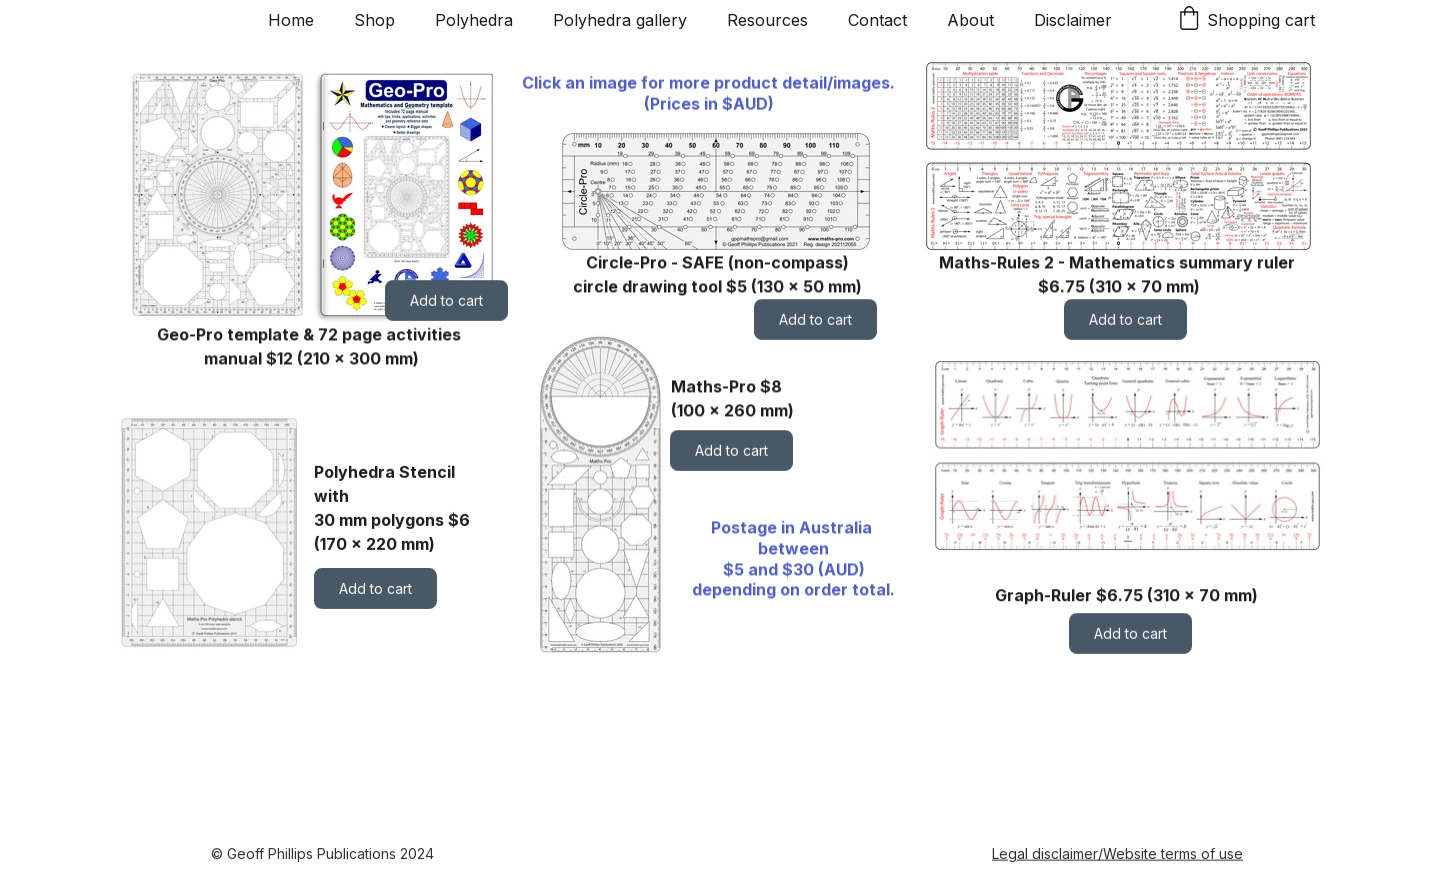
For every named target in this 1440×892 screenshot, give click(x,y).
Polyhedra (474, 20)
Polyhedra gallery (620, 20)
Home (291, 20)
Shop (374, 20)
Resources (767, 20)
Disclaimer (1073, 20)
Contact (877, 20)
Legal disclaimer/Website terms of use (1117, 854)
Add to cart (446, 300)
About (970, 20)
